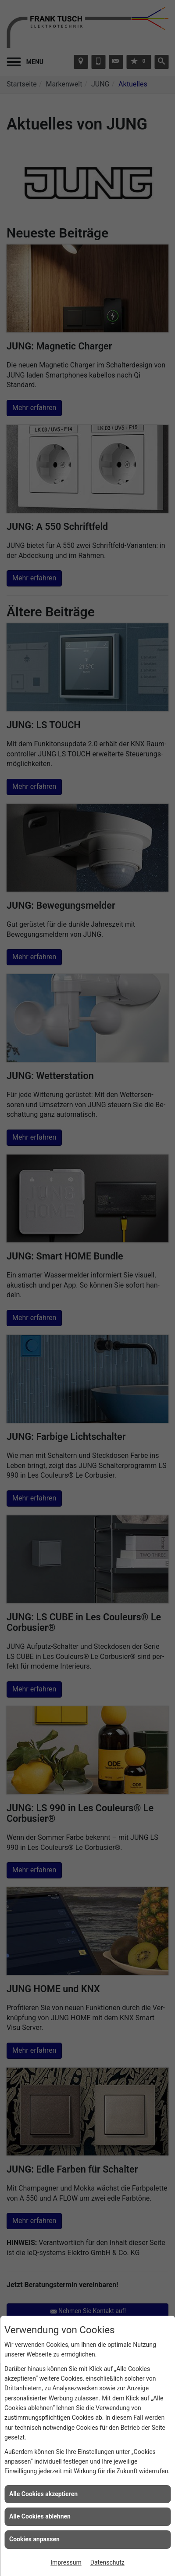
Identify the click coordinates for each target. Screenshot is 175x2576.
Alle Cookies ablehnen (40, 2516)
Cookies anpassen (34, 2539)
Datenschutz (107, 2562)
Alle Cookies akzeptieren (43, 2493)
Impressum (65, 2562)
